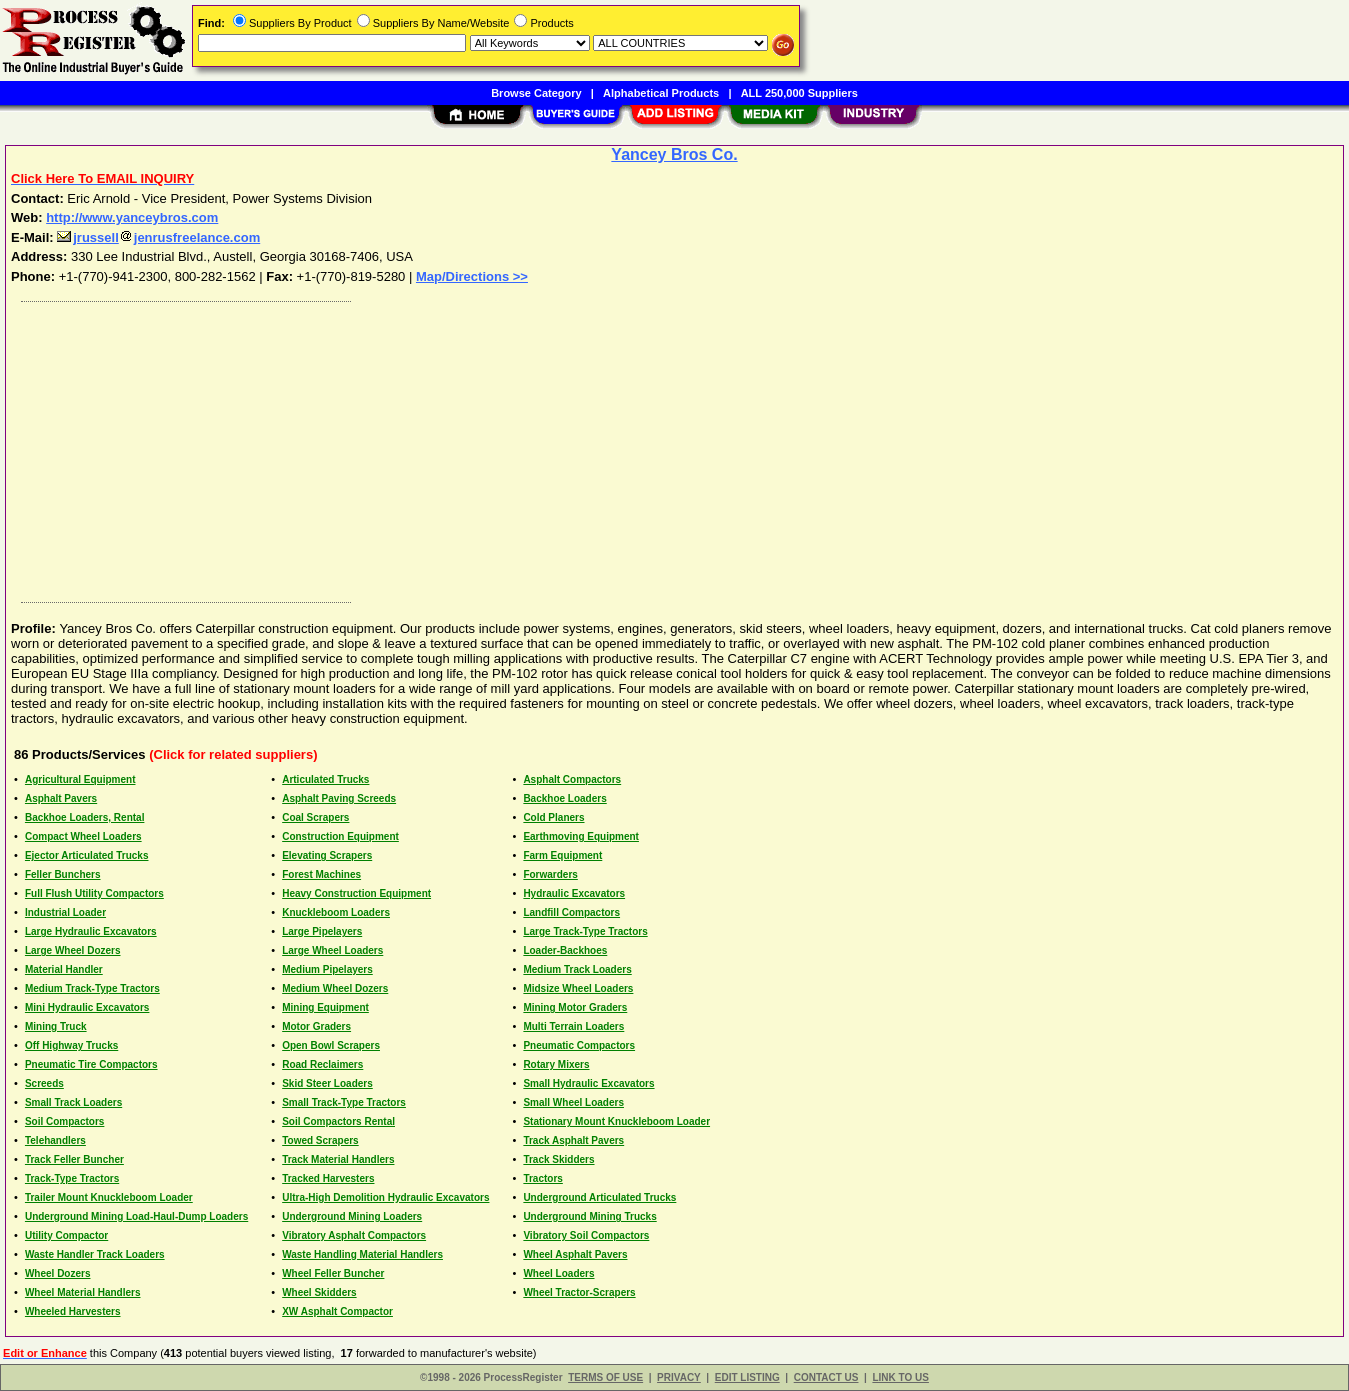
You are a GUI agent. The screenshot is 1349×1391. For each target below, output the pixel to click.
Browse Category (536, 93)
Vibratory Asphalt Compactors (354, 1235)
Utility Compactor (66, 1235)
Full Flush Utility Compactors (94, 893)
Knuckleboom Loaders (336, 912)
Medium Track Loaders (577, 969)
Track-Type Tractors (72, 1178)
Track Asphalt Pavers (573, 1140)
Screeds (44, 1083)
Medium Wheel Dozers (335, 988)
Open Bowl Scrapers (331, 1045)
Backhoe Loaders (564, 798)
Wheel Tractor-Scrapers (579, 1292)
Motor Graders (316, 1026)
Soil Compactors (64, 1121)
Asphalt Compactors (572, 779)
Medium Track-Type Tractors (92, 988)
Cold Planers (553, 817)
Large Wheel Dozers (73, 950)
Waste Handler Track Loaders (95, 1254)
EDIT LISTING (747, 1377)
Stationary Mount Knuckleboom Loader (616, 1121)
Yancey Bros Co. (674, 154)
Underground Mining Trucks (589, 1216)
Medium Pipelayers (327, 969)
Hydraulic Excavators (574, 893)
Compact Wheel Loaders (83, 836)
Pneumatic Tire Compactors (91, 1064)
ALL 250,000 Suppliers (799, 93)
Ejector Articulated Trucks (87, 855)
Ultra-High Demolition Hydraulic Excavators (385, 1197)
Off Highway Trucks (71, 1045)
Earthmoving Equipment (581, 836)
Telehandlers (55, 1140)
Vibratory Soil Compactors (586, 1235)
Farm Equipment (562, 855)
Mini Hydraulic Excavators (87, 1007)
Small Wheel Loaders (573, 1102)
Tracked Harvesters (328, 1178)
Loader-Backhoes (565, 950)
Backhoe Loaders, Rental (84, 817)
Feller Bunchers (63, 874)
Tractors (542, 1178)
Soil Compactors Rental (338, 1121)
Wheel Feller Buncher (333, 1273)
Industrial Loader (65, 912)
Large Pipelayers (322, 931)
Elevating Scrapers (327, 855)
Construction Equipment (340, 836)
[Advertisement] (613, 447)
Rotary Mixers (556, 1064)
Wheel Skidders (319, 1292)
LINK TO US (900, 1377)
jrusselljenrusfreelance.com (158, 237)
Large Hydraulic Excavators (91, 931)
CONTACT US (826, 1377)
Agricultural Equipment (80, 779)
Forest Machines (321, 874)
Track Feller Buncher (74, 1159)
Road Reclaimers (322, 1064)
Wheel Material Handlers (83, 1292)
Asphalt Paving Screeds (339, 798)
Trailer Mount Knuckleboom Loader (109, 1197)
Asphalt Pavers (61, 798)
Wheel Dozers (58, 1273)
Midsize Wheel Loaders (578, 988)
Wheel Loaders (558, 1273)
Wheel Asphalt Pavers (575, 1254)
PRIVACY (679, 1377)
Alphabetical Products (661, 93)
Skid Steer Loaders (327, 1083)
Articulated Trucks (325, 779)
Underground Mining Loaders (352, 1216)
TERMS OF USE (605, 1377)
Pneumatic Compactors (579, 1045)
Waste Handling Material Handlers (362, 1254)
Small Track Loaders (73, 1102)
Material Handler (64, 969)
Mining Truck (56, 1026)
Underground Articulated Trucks (599, 1197)
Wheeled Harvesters (73, 1311)
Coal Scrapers (315, 817)
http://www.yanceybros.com (132, 217)
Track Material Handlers (338, 1159)
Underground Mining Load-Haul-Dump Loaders (136, 1216)
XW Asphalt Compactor (337, 1311)
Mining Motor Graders (575, 1007)
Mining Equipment (325, 1007)
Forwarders (550, 874)
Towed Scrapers (320, 1140)
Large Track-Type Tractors (585, 931)
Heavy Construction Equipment (356, 893)
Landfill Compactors (571, 912)
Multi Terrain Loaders (573, 1026)
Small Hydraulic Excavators (588, 1083)
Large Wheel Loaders (332, 950)
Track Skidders (558, 1159)
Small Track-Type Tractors (344, 1102)
